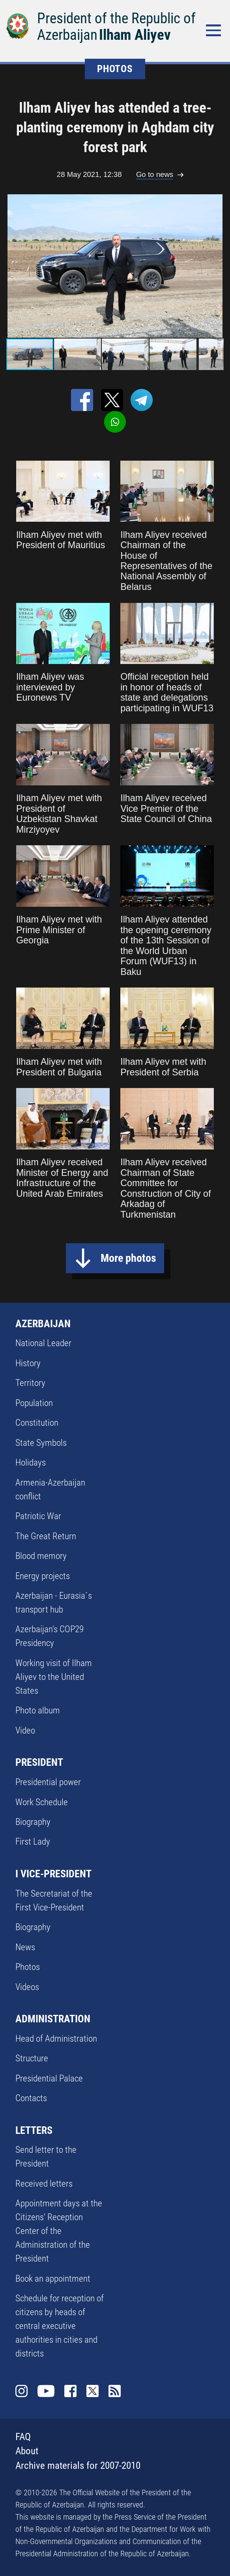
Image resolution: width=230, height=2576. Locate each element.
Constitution (36, 1422)
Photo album (37, 1710)
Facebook (70, 2391)
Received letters (44, 2183)
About (26, 2451)
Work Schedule (41, 1802)
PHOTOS (115, 68)
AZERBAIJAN (43, 1324)
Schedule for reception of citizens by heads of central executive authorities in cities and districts (59, 2326)
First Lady (32, 1841)
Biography (32, 1821)
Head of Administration (56, 2038)
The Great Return (45, 1536)
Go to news (154, 174)
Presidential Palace (49, 2078)
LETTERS (33, 2130)
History (28, 1363)
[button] (216, 266)
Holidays (30, 1462)
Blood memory (41, 1555)
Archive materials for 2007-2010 (77, 2465)
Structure (31, 2058)
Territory (30, 1382)
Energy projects (42, 1575)
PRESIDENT (39, 1762)
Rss (114, 2391)
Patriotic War (38, 1515)
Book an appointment (52, 2278)
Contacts (31, 2098)
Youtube (45, 2391)
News (25, 1947)
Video (25, 1730)
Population (34, 1402)
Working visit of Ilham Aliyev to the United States (53, 1676)
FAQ (23, 2436)
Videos (27, 1986)
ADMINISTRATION (52, 2019)
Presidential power (48, 1781)
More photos (128, 1258)
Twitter (92, 2391)
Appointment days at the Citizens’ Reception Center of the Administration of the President (58, 2231)
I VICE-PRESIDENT (53, 1874)
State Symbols (41, 1442)
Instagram (21, 2391)
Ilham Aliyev (135, 34)
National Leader (43, 1342)
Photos (27, 1966)
